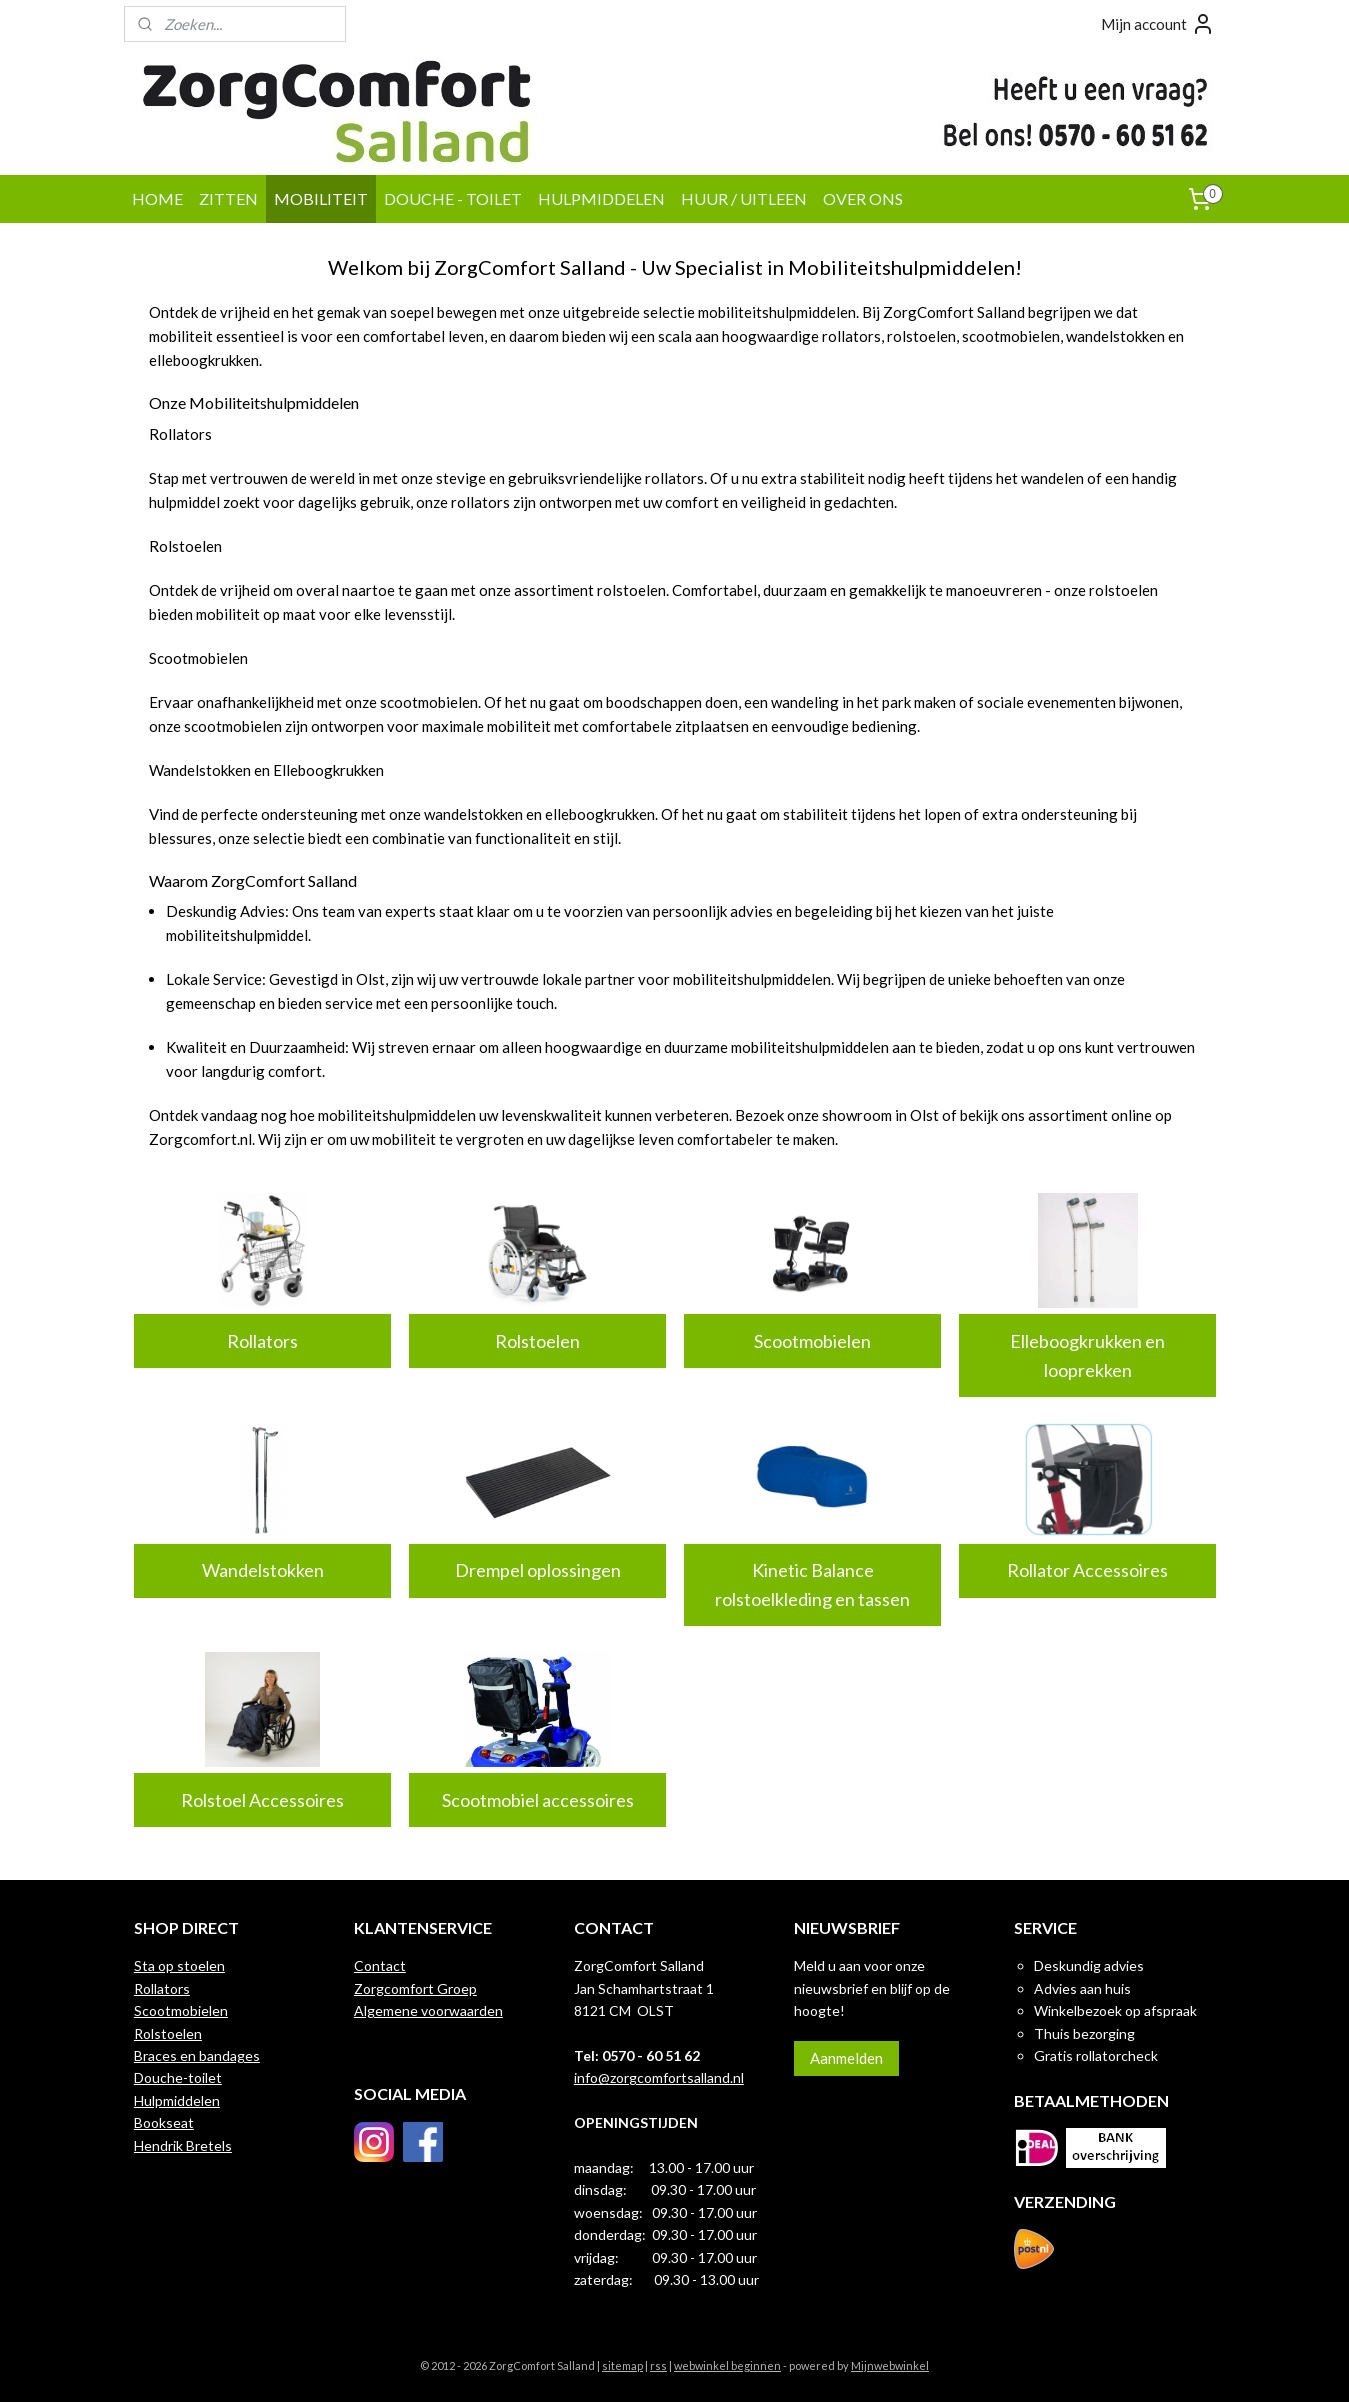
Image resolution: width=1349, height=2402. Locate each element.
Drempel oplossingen (537, 1570)
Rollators (262, 1341)
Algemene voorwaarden (428, 2010)
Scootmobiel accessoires (537, 1800)
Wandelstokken (262, 1570)
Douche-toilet (178, 2077)
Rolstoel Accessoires (262, 1800)
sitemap (622, 2365)
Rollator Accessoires (1087, 1570)
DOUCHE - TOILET (453, 198)
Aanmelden (846, 2058)
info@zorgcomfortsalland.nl (659, 2077)
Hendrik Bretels (183, 2145)
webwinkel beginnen (727, 2365)
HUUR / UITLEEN (744, 198)
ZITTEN (228, 198)
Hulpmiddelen (177, 2100)
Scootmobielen (812, 1341)
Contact (380, 1965)
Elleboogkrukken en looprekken (1087, 1355)
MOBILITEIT (321, 198)
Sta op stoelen (179, 1965)
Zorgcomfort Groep (415, 1988)
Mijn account (1158, 24)
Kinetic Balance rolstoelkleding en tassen (812, 1584)
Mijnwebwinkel (890, 2365)
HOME (157, 198)
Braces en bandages (197, 2055)
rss (658, 2365)
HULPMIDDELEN (601, 198)
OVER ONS (863, 198)
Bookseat (164, 2122)
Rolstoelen (537, 1341)
